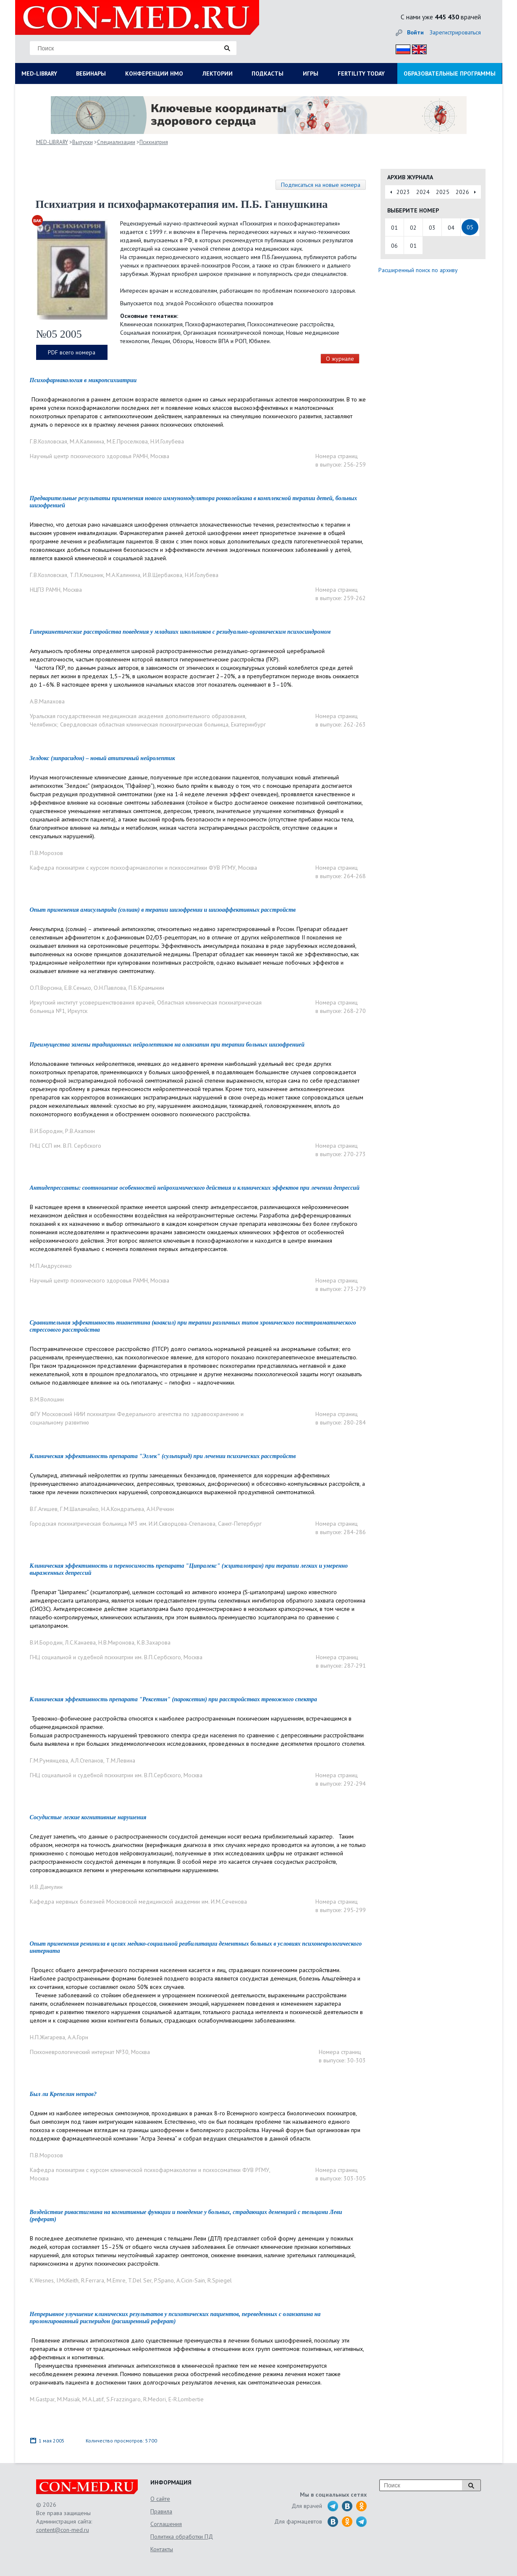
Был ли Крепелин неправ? (63, 2094)
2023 (403, 192)
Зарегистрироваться (455, 32)
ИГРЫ (310, 73)
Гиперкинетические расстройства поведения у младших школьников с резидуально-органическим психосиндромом (180, 632)
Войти (415, 32)
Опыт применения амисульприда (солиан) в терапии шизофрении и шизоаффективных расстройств (163, 910)
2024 (423, 192)
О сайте (160, 2499)
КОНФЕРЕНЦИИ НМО (154, 73)
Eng (417, 48)
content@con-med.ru (62, 2530)
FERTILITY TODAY (361, 73)
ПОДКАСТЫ (267, 73)
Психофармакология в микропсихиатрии (83, 380)
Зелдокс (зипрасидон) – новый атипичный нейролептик (102, 758)
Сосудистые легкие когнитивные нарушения (88, 1817)
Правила (161, 2511)
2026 (462, 192)
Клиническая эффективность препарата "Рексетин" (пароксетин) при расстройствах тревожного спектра (173, 1699)
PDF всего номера (71, 352)
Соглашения (166, 2524)
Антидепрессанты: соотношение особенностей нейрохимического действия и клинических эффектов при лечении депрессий (195, 1188)
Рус (400, 48)
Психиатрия (153, 142)
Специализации (116, 142)
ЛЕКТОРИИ (217, 73)
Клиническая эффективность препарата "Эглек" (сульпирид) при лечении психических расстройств (163, 1456)
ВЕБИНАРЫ (91, 73)
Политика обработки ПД (181, 2536)
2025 (442, 192)
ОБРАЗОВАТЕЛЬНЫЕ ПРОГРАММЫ (450, 73)
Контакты (161, 2549)
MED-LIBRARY (39, 73)
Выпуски (82, 142)
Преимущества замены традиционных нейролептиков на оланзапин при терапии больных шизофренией (167, 1044)
